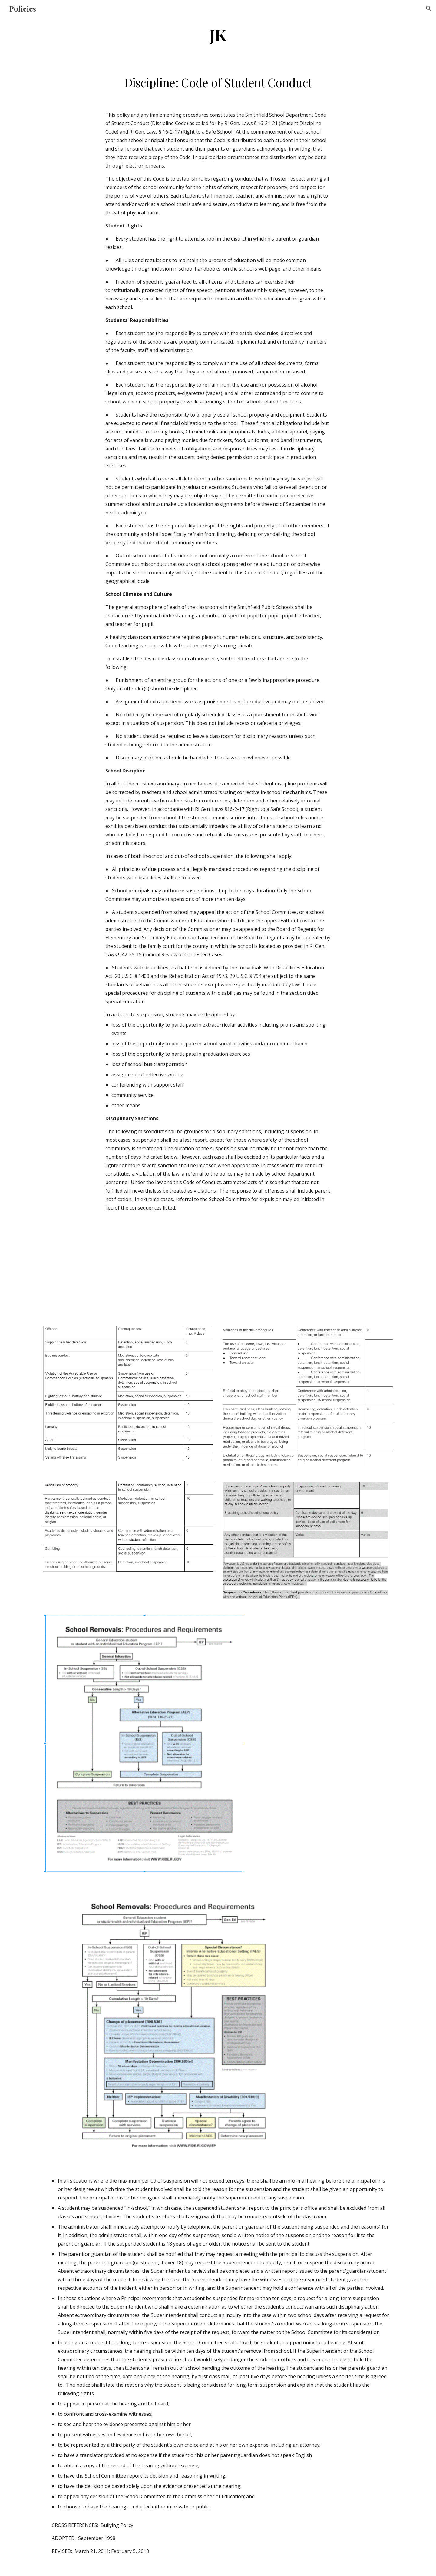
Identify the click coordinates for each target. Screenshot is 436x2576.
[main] (218, 34)
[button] (428, 8)
